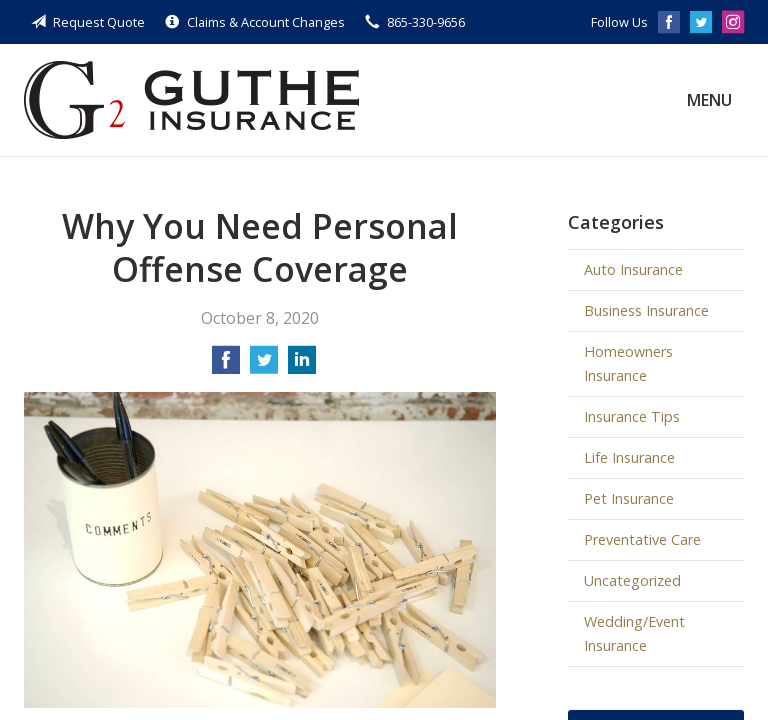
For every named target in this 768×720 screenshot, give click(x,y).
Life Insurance (629, 457)
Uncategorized (632, 580)
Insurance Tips (632, 416)
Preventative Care (642, 539)
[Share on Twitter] (264, 366)
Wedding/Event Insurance (634, 633)
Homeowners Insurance (628, 363)
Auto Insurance (633, 269)
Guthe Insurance (191, 100)
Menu (709, 100)
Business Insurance (646, 310)
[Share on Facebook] (226, 366)
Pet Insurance (629, 498)
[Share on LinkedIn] (302, 366)
